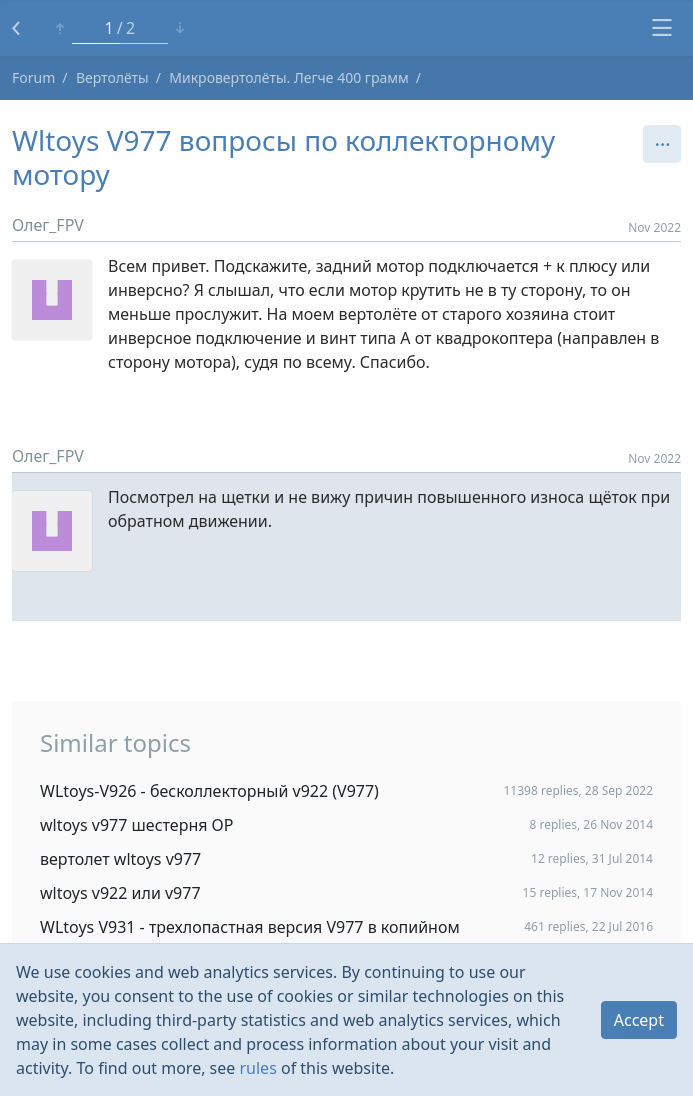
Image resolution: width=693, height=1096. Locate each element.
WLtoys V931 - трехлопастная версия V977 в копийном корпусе (250, 937)
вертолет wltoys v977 (120, 859)
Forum (33, 77)
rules (257, 1068)
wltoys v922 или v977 (120, 893)
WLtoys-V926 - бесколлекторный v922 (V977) (209, 791)
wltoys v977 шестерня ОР (136, 825)
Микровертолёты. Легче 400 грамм (288, 77)
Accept (639, 1020)
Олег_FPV (48, 225)
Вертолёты (112, 77)
